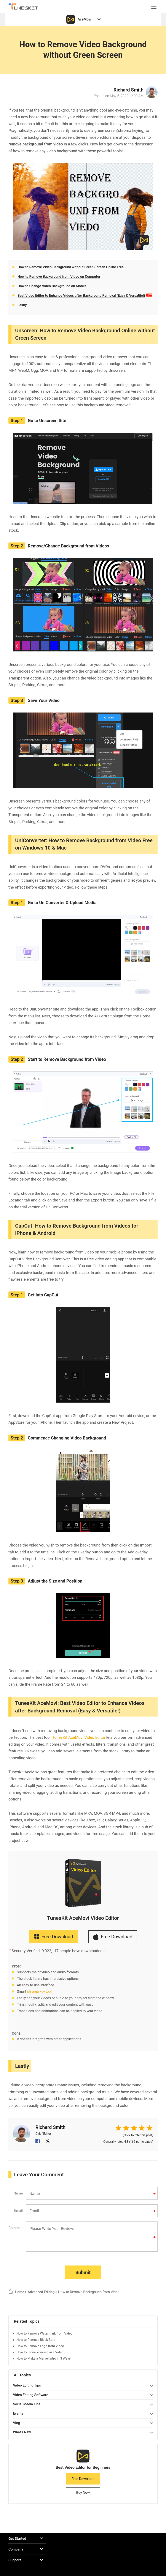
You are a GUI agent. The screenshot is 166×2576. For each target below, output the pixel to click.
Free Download (83, 2479)
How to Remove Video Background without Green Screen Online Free (71, 267)
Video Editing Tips (83, 2385)
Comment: (16, 2228)
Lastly (22, 305)
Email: (19, 2211)
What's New (83, 2432)
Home (16, 2292)
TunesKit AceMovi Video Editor (78, 1737)
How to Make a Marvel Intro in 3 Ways (43, 2358)
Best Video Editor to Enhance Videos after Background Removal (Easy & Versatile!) (85, 295)
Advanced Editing (41, 2292)
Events (83, 2413)
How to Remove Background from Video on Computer (59, 276)
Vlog (83, 2423)
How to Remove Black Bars (35, 2340)
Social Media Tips (83, 2404)
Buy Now (83, 2493)
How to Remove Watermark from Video (44, 2333)
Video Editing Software (83, 2395)
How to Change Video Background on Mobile (52, 286)
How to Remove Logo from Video (40, 2346)
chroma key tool (39, 1992)
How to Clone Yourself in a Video (40, 2352)
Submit (83, 2272)
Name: (18, 2193)
